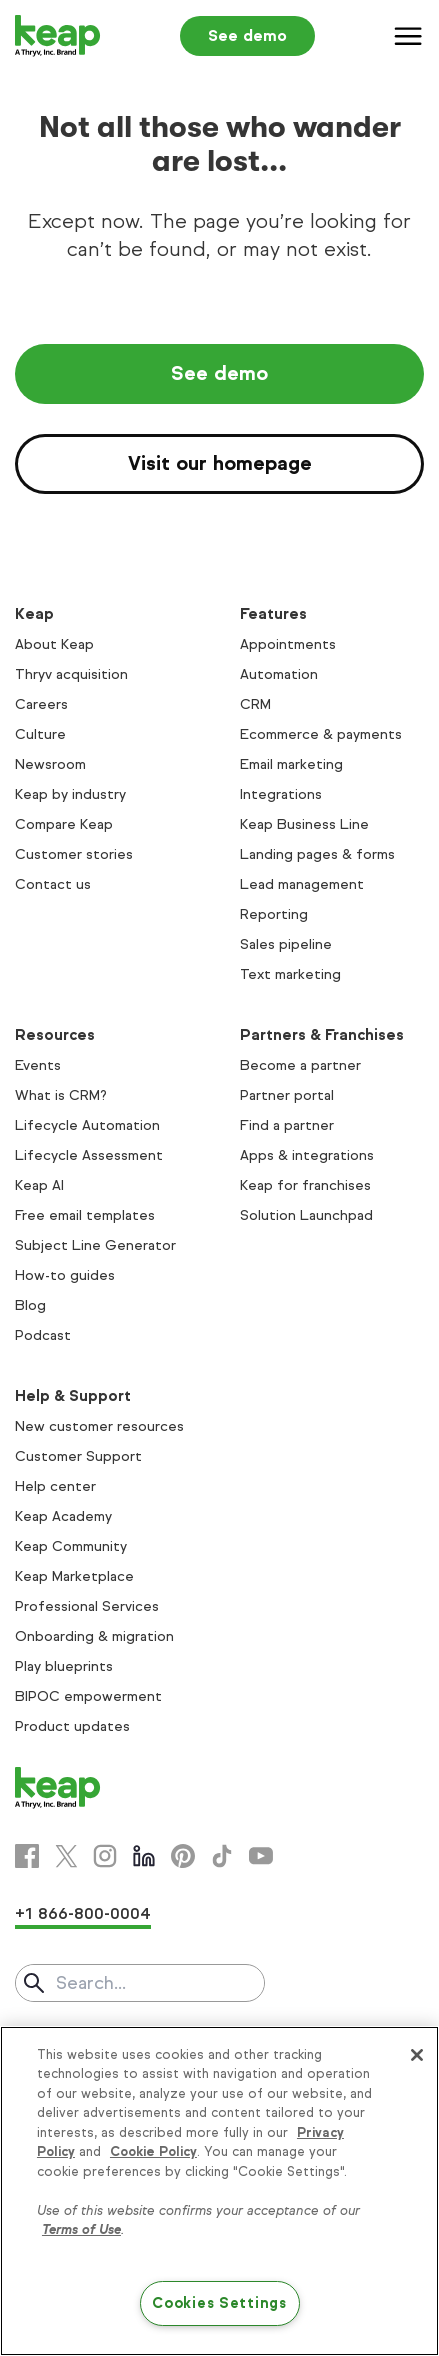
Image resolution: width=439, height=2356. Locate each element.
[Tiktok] (222, 1856)
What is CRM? (61, 1095)
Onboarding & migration (94, 1636)
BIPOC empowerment (88, 1696)
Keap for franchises (305, 1185)
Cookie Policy (153, 2152)
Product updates (72, 1726)
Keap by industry (70, 794)
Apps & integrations (307, 1155)
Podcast (43, 1335)
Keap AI (39, 1185)
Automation (279, 674)
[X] (66, 1856)
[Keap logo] (58, 36)
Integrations (281, 794)
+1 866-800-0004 (83, 1913)
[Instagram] (105, 1856)
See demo (247, 35)
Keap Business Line (304, 824)
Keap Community (71, 1546)
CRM (255, 704)
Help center (55, 1486)
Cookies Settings (219, 2303)
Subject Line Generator (95, 1245)
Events (38, 1065)
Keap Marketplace (74, 1576)
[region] (219, 2191)
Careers (41, 704)
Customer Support (78, 1456)
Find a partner (287, 1125)
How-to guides (65, 1275)
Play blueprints (64, 1666)
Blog (30, 1305)
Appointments (288, 644)
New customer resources (99, 1426)
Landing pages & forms (317, 854)
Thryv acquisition (71, 674)
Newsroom (50, 764)
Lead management (302, 884)
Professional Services (87, 1606)
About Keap (54, 644)
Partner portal (287, 1095)
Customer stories (74, 854)
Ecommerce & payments (321, 734)
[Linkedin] (144, 1856)
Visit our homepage (220, 463)
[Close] (417, 2055)
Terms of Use (81, 2230)
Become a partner (300, 1065)
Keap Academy (63, 1516)
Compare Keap (64, 824)
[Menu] (409, 36)
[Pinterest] (183, 1856)
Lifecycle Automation (87, 1125)
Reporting (274, 914)
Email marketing (291, 764)
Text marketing (290, 974)
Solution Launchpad (306, 1215)
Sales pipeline (286, 944)
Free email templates (85, 1215)
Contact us (53, 884)
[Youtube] (261, 1856)
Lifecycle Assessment (89, 1155)
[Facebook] (27, 1856)
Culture (40, 734)
